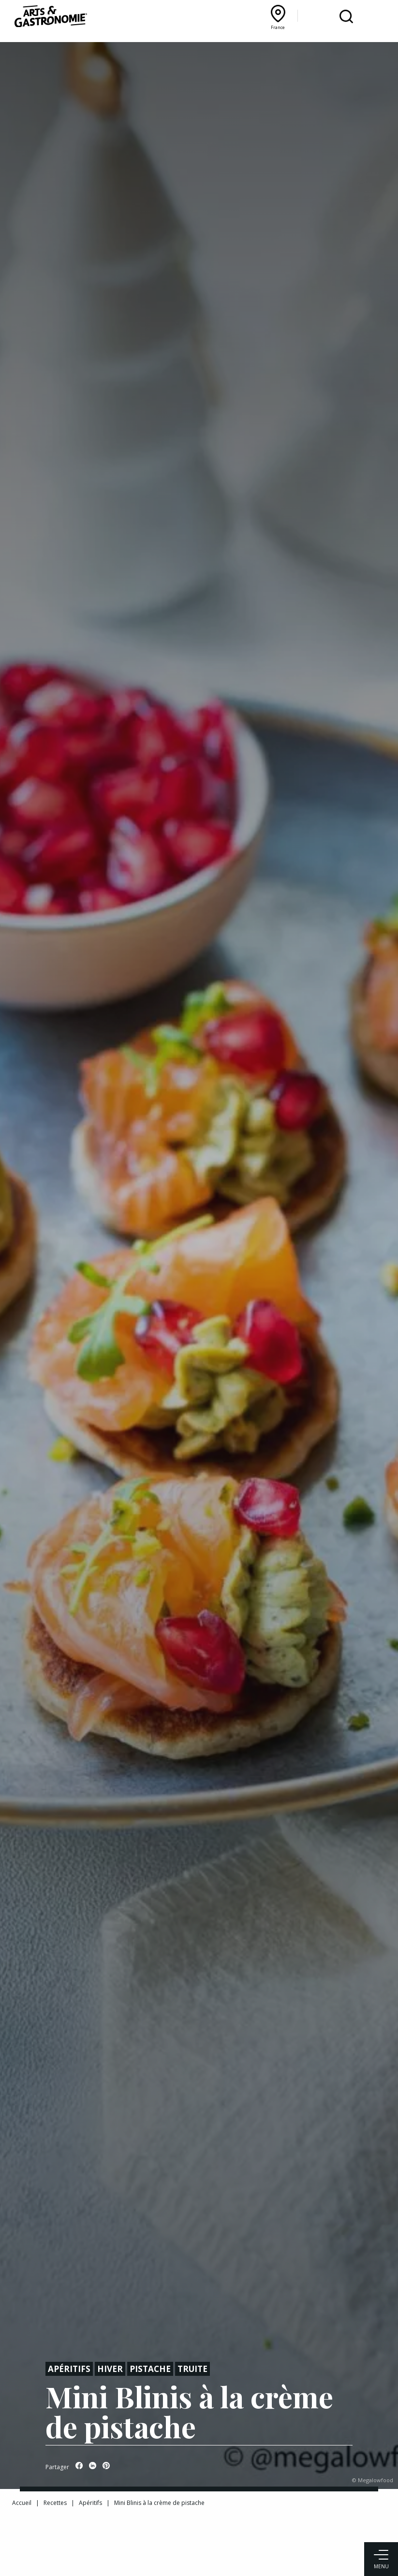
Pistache (150, 2368)
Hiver (110, 2368)
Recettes (55, 2503)
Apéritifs (69, 2368)
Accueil (21, 2503)
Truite (192, 2368)
